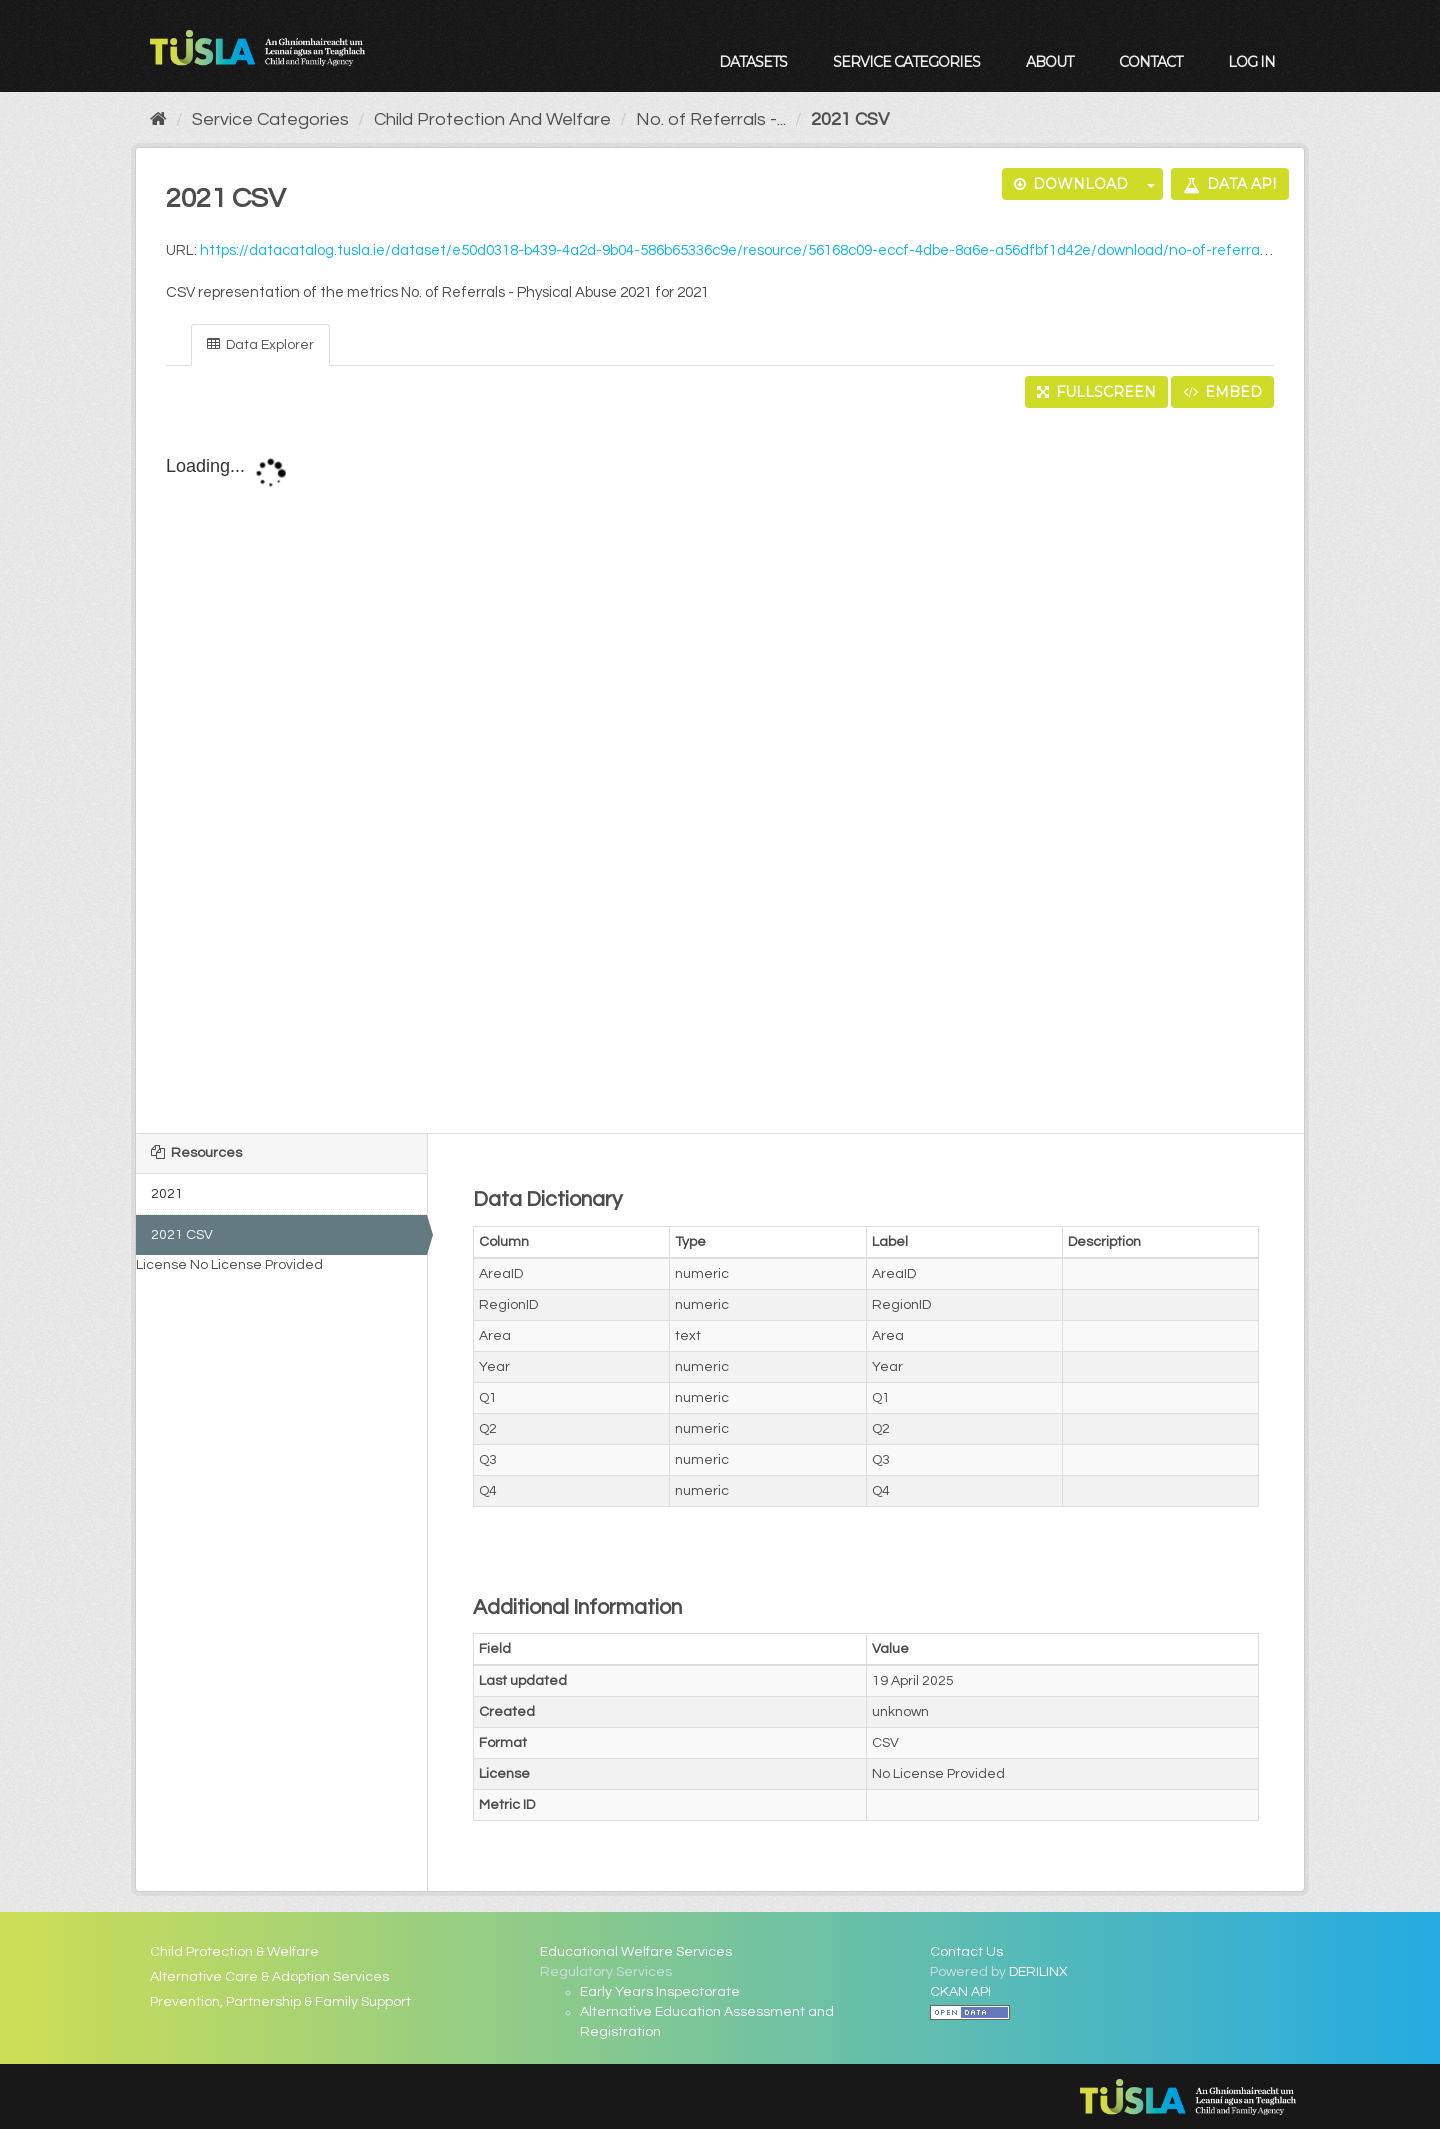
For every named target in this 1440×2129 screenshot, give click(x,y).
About (1049, 62)
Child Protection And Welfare (492, 119)
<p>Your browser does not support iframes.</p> (720, 772)
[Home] (158, 119)
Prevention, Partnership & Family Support (280, 2002)
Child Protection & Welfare (234, 1952)
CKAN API (960, 1992)
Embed (1222, 392)
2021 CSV (850, 119)
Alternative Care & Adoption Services (269, 1977)
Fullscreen (1096, 392)
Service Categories (906, 62)
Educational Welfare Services (636, 1952)
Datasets (753, 62)
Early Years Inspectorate (660, 1992)
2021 (167, 1194)
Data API (1230, 184)
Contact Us (966, 1952)
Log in (1251, 62)
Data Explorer (260, 344)
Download (1071, 184)
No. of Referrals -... (711, 119)
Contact (1150, 62)
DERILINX (1038, 1972)
